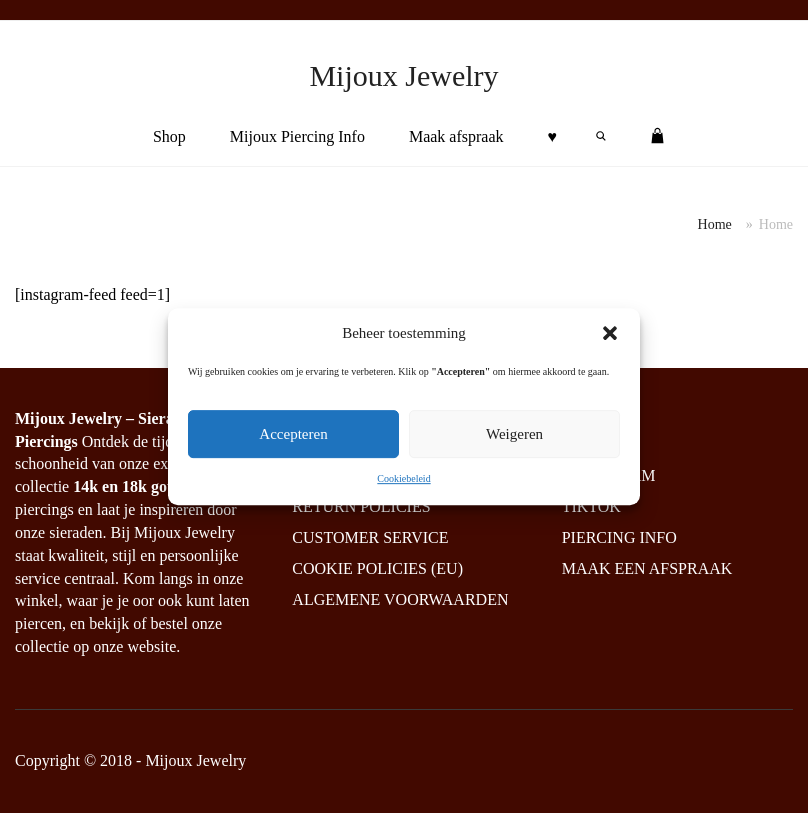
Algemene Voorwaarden (400, 599)
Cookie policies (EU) (377, 568)
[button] (610, 333)
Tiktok (591, 506)
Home (715, 224)
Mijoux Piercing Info (297, 136)
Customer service (370, 537)
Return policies (361, 506)
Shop (169, 136)
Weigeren (514, 434)
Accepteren (293, 434)
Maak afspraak (456, 136)
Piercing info (619, 537)
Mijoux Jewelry (403, 75)
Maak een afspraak (647, 568)
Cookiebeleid (403, 478)
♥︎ (553, 136)
